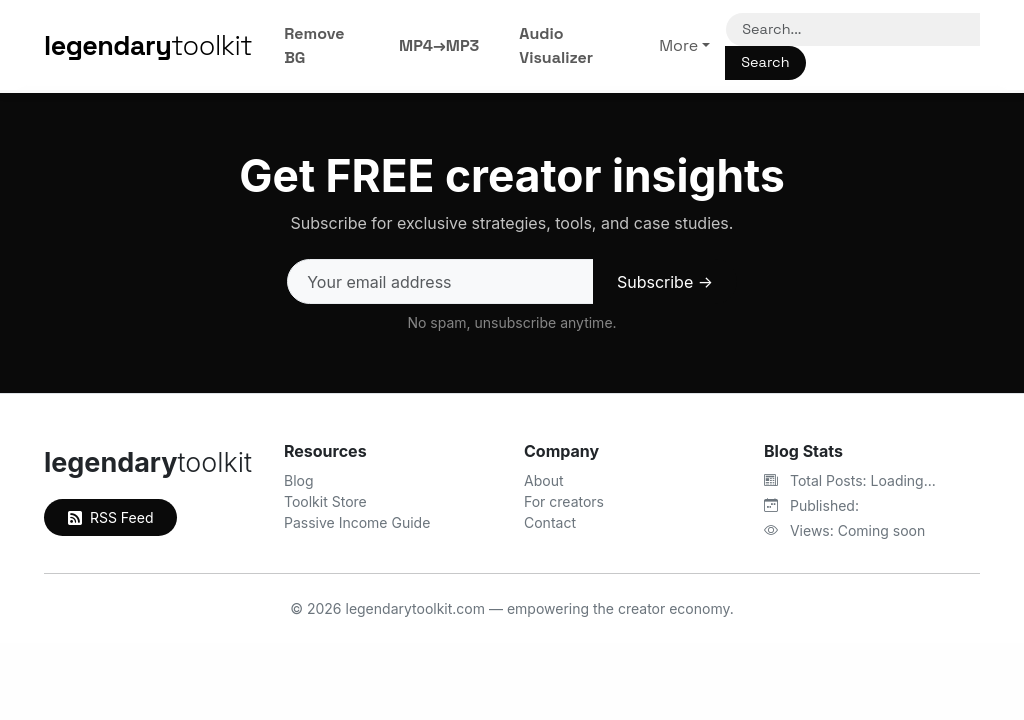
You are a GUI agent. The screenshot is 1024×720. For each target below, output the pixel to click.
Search (765, 62)
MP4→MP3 (439, 45)
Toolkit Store (325, 501)
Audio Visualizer (556, 45)
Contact (550, 522)
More (678, 45)
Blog (299, 480)
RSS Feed (110, 517)
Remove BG (314, 45)
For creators (564, 501)
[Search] (853, 30)
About (543, 480)
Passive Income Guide (357, 522)
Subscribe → (665, 282)
